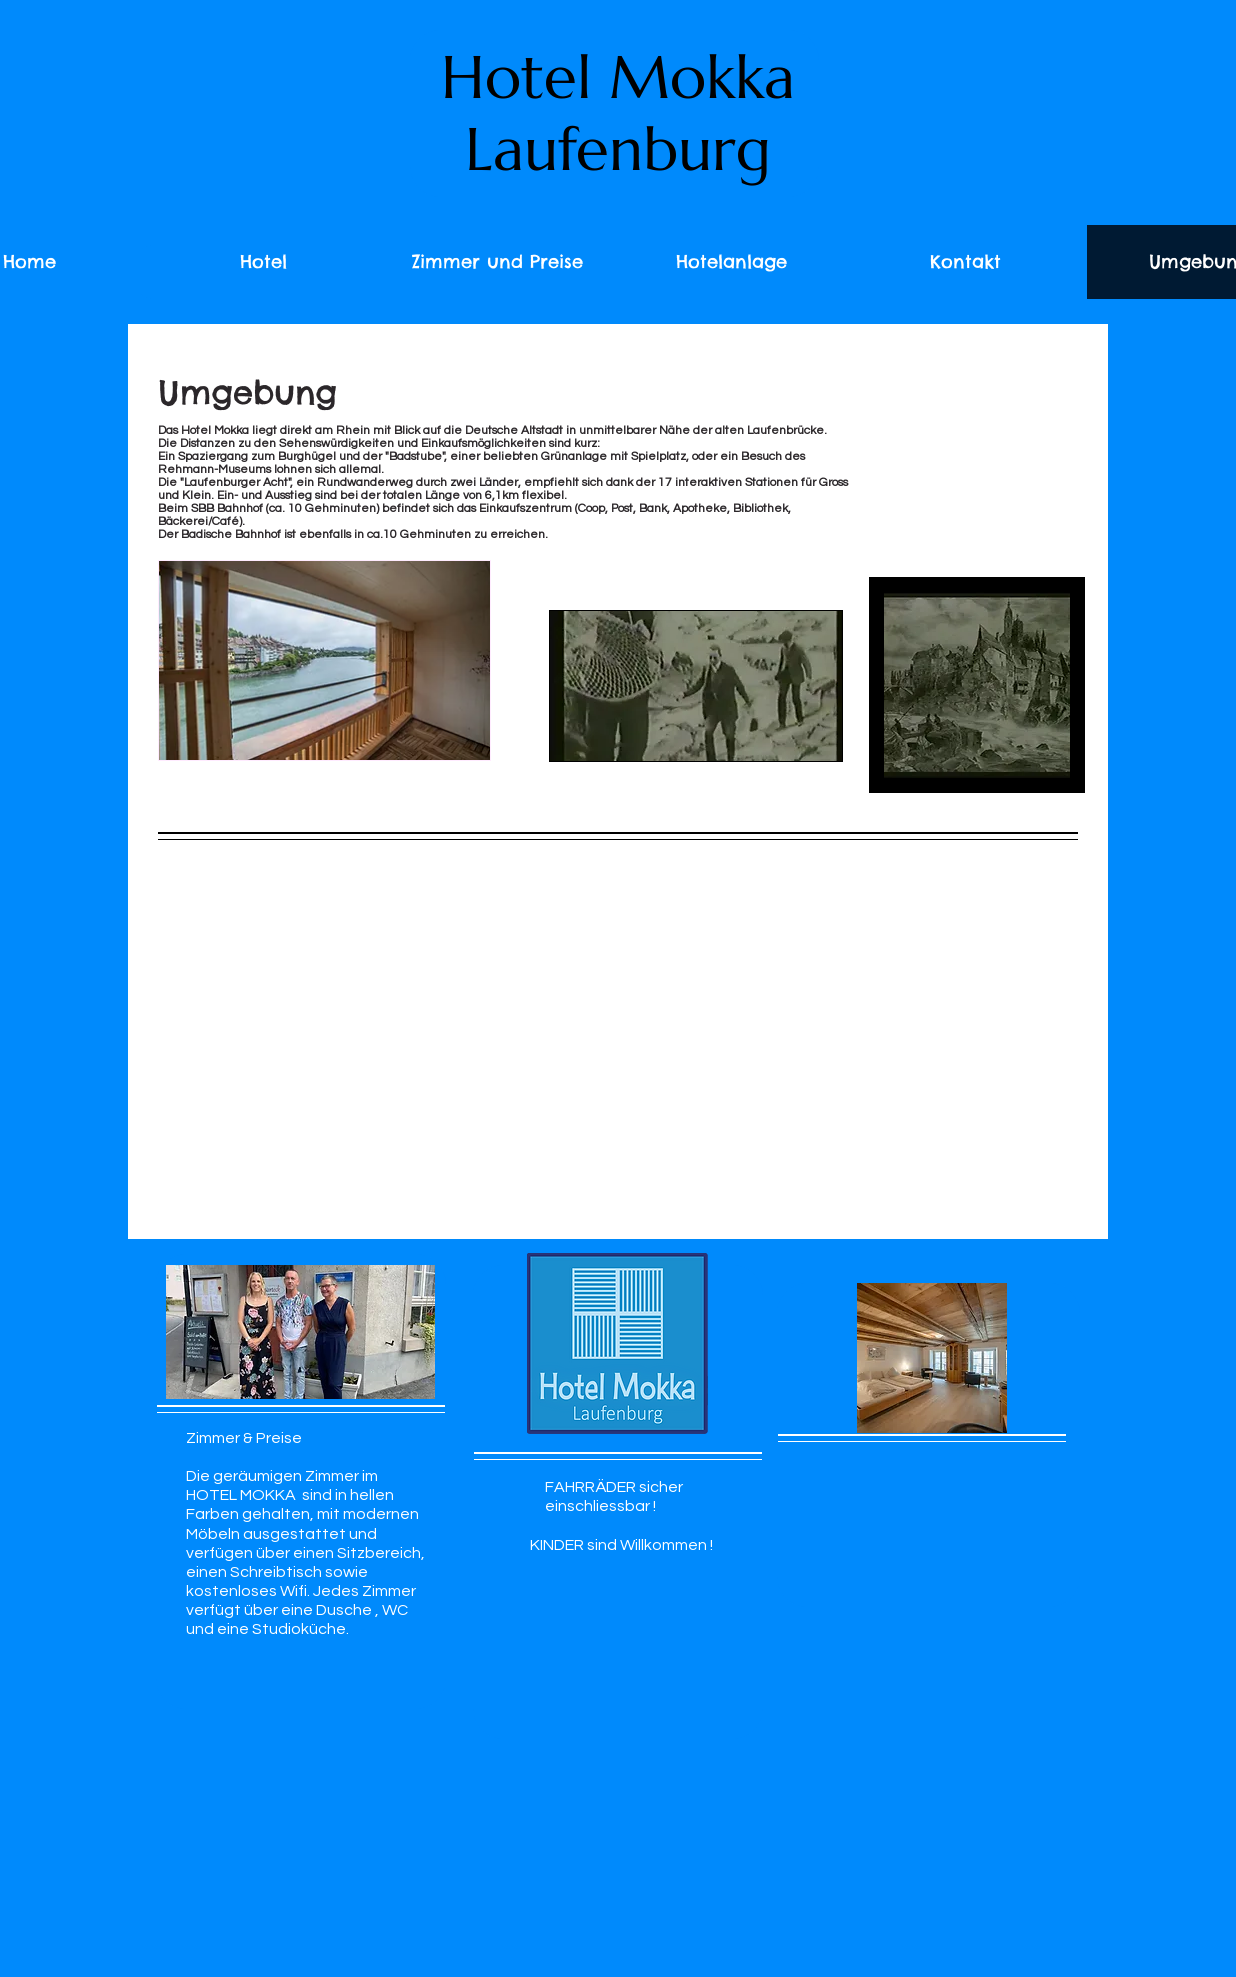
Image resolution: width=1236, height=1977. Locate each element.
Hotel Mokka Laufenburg (618, 113)
